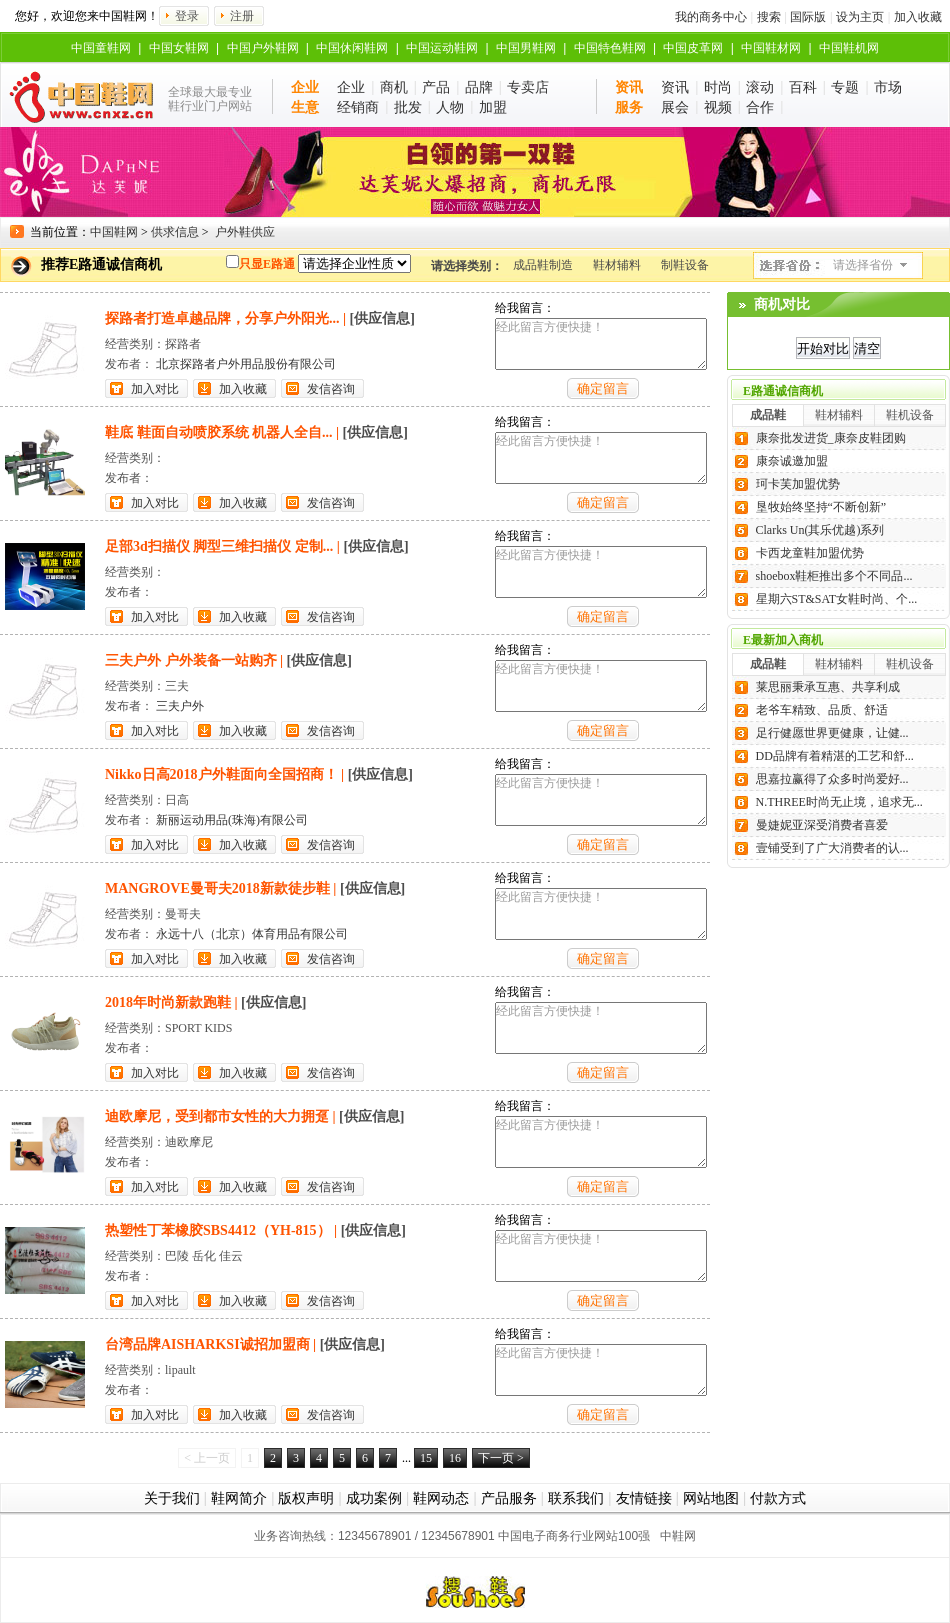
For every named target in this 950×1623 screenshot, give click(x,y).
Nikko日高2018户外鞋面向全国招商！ (221, 774)
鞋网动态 (441, 1498)
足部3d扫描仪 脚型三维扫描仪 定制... (219, 546)
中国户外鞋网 (263, 48)
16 (455, 1458)
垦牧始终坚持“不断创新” (821, 507)
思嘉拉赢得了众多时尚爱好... (832, 779)
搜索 (769, 17)
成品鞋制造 (543, 265)
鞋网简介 (239, 1498)
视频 (718, 107)
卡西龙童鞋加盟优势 (810, 553)
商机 (394, 87)
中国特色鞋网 (610, 48)
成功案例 (374, 1498)
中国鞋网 (114, 232)
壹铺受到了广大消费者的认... (832, 848)
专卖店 (528, 87)
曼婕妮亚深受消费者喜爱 (822, 825)
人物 (450, 107)
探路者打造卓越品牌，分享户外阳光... (222, 318)
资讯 (675, 87)
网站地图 (711, 1498)
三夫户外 (180, 706)
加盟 (493, 107)
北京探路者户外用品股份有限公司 (246, 364)
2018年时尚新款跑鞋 (168, 1002)
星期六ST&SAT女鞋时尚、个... (837, 599)
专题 (845, 87)
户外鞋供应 (245, 232)
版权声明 (306, 1498)
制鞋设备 (685, 265)
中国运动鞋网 (442, 48)
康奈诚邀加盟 (792, 461)
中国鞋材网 (771, 48)
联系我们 (576, 1498)
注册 (242, 16)
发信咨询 (331, 389)
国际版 (808, 17)
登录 (187, 16)
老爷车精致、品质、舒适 (822, 710)
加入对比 (155, 389)
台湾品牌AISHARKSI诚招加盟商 (207, 1344)
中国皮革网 (693, 48)
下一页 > (501, 1458)
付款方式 (778, 1498)
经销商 (358, 107)
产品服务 (509, 1498)
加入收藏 (918, 17)
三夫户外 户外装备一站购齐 (191, 660)
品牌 (479, 87)
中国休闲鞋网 (352, 48)
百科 (803, 87)
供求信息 (175, 232)
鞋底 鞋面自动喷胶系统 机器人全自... (219, 432)
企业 (351, 87)
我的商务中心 (711, 17)
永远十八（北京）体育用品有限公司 (252, 934)
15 (426, 1458)
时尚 (718, 87)
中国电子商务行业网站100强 (574, 1536)
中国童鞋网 (101, 48)
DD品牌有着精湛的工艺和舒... (835, 756)
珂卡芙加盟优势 (798, 484)
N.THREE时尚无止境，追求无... (839, 802)
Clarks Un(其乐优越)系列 (820, 530)
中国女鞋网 (179, 48)
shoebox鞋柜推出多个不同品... (834, 576)
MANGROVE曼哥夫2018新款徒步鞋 (217, 888)
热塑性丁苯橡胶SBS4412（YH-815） (218, 1230)
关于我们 (172, 1498)
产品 (436, 87)
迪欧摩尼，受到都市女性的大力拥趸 (217, 1116)
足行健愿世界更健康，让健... (832, 733)
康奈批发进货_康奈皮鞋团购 (831, 438)
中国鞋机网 (849, 48)
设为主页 (860, 17)
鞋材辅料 (617, 265)
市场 (888, 87)
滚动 (760, 87)
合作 (760, 107)
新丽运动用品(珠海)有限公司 (232, 820)
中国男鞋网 (526, 48)
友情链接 (644, 1498)
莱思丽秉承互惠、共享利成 (828, 687)
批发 (408, 107)
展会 (675, 107)
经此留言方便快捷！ (601, 344)
